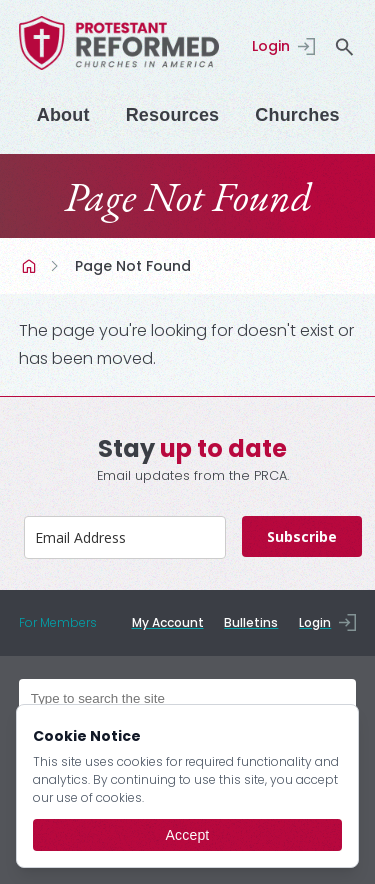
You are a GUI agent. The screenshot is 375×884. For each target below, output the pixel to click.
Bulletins (251, 622)
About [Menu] (63, 115)
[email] (125, 537)
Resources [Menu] (173, 115)
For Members (58, 622)
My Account (168, 622)
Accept (188, 835)
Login (271, 46)
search (344, 47)
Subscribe (302, 536)
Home (31, 266)
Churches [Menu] (297, 115)
